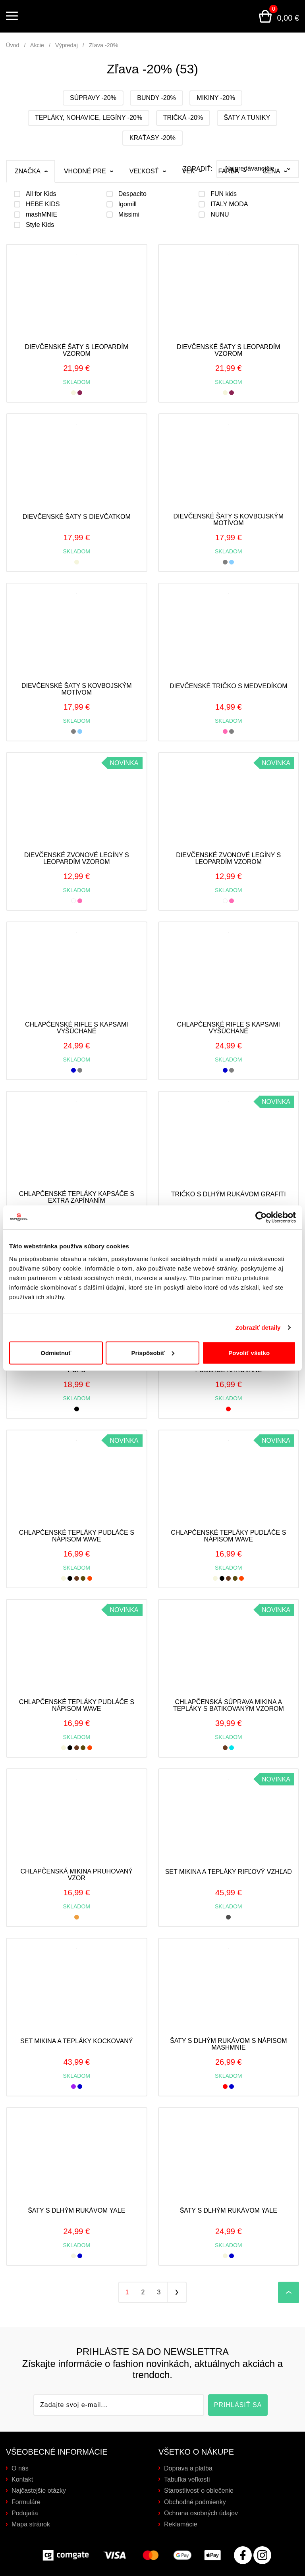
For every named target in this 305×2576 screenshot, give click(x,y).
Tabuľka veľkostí (187, 2479)
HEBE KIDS (43, 204)
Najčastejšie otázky (39, 2490)
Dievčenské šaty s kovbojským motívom (228, 520)
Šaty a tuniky (247, 117)
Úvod (12, 45)
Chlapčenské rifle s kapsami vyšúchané (76, 1028)
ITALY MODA (229, 204)
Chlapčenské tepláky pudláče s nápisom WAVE (76, 1536)
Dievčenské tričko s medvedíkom (229, 686)
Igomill (127, 204)
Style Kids (40, 225)
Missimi (128, 214)
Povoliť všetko (249, 1352)
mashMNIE (41, 214)
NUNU (219, 214)
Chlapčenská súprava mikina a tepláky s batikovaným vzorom (228, 1705)
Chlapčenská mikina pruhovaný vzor (77, 1875)
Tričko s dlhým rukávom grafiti (228, 1194)
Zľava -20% (103, 45)
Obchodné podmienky (195, 2502)
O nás (20, 2468)
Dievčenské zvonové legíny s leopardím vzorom (76, 859)
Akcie (37, 45)
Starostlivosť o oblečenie (199, 2490)
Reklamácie (180, 2524)
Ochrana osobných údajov (201, 2513)
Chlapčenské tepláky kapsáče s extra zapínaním (76, 1197)
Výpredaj (66, 45)
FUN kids (223, 194)
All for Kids (41, 194)
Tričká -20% (183, 117)
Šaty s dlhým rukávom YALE (76, 2210)
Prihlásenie (226, 16)
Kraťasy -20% (152, 137)
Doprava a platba (188, 2468)
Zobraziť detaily (258, 1327)
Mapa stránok (31, 2524)
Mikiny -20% (216, 97)
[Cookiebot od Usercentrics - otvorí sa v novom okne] (261, 1217)
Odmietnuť (56, 1352)
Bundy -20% (156, 97)
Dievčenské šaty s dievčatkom (77, 516)
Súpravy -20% (93, 97)
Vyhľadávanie (245, 16)
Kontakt (22, 2479)
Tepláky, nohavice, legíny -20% (88, 117)
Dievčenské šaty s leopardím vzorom (76, 350)
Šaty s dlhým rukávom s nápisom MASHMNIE (228, 2044)
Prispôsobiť (152, 1352)
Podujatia (25, 2513)
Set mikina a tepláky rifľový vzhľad (228, 1871)
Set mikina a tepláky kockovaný (76, 2041)
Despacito (132, 194)
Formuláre (26, 2502)
